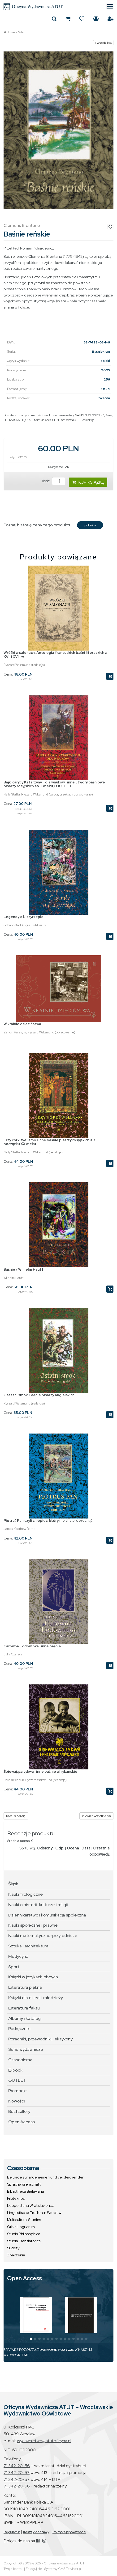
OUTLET (17, 2080)
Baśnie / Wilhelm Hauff (23, 1269)
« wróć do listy (103, 43)
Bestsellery (19, 2111)
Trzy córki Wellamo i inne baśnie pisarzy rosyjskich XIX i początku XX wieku (50, 1142)
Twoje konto (13, 2569)
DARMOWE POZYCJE (56, 2350)
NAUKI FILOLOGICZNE (89, 415)
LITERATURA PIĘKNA (17, 420)
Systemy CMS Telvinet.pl (63, 2569)
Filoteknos (16, 2198)
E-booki (15, 2070)
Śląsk (13, 1884)
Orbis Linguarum (21, 2226)
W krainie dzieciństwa (22, 1024)
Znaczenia (16, 2255)
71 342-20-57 (17, 2472)
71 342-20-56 (17, 2465)
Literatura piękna (25, 1987)
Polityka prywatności (69, 2532)
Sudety (13, 2248)
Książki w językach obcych (33, 1977)
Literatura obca (41, 420)
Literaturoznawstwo (61, 415)
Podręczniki (19, 2028)
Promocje (17, 2090)
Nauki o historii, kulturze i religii (38, 1904)
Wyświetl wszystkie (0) (96, 1816)
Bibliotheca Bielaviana (25, 2191)
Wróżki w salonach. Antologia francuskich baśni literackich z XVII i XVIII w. (55, 654)
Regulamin (12, 2532)
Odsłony (45, 1848)
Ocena (73, 1848)
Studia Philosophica (23, 2233)
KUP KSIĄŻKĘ (88, 482)
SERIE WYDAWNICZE (65, 420)
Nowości (16, 2101)
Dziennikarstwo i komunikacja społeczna (47, 1915)
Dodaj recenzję (16, 1816)
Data (86, 1848)
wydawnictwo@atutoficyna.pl (44, 2440)
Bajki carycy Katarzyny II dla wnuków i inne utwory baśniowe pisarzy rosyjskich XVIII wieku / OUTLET (54, 784)
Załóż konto (110, 18)
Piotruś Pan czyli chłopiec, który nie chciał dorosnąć (48, 1520)
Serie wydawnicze (25, 2049)
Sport (13, 1966)
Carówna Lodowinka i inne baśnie (32, 1646)
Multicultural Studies (24, 2219)
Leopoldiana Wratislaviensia (30, 2205)
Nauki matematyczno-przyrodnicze (42, 1935)
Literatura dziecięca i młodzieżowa (26, 415)
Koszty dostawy (36, 2532)
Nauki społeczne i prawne (33, 1925)
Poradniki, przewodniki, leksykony (40, 2039)
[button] (31, 2339)
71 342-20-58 (17, 2486)
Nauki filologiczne (25, 1894)
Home (11, 32)
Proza (109, 415)
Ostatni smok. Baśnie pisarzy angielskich (39, 1395)
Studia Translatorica (24, 2240)
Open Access (21, 2121)
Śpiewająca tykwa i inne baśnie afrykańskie (40, 1771)
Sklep (21, 32)
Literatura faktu (24, 2008)
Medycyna (18, 1956)
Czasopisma (20, 2059)
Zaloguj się (96, 18)
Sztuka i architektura (28, 1946)
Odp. (59, 1848)
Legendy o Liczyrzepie (23, 916)
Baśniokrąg (88, 420)
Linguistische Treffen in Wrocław (34, 2212)
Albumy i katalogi (25, 2018)
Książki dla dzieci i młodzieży (35, 1997)
